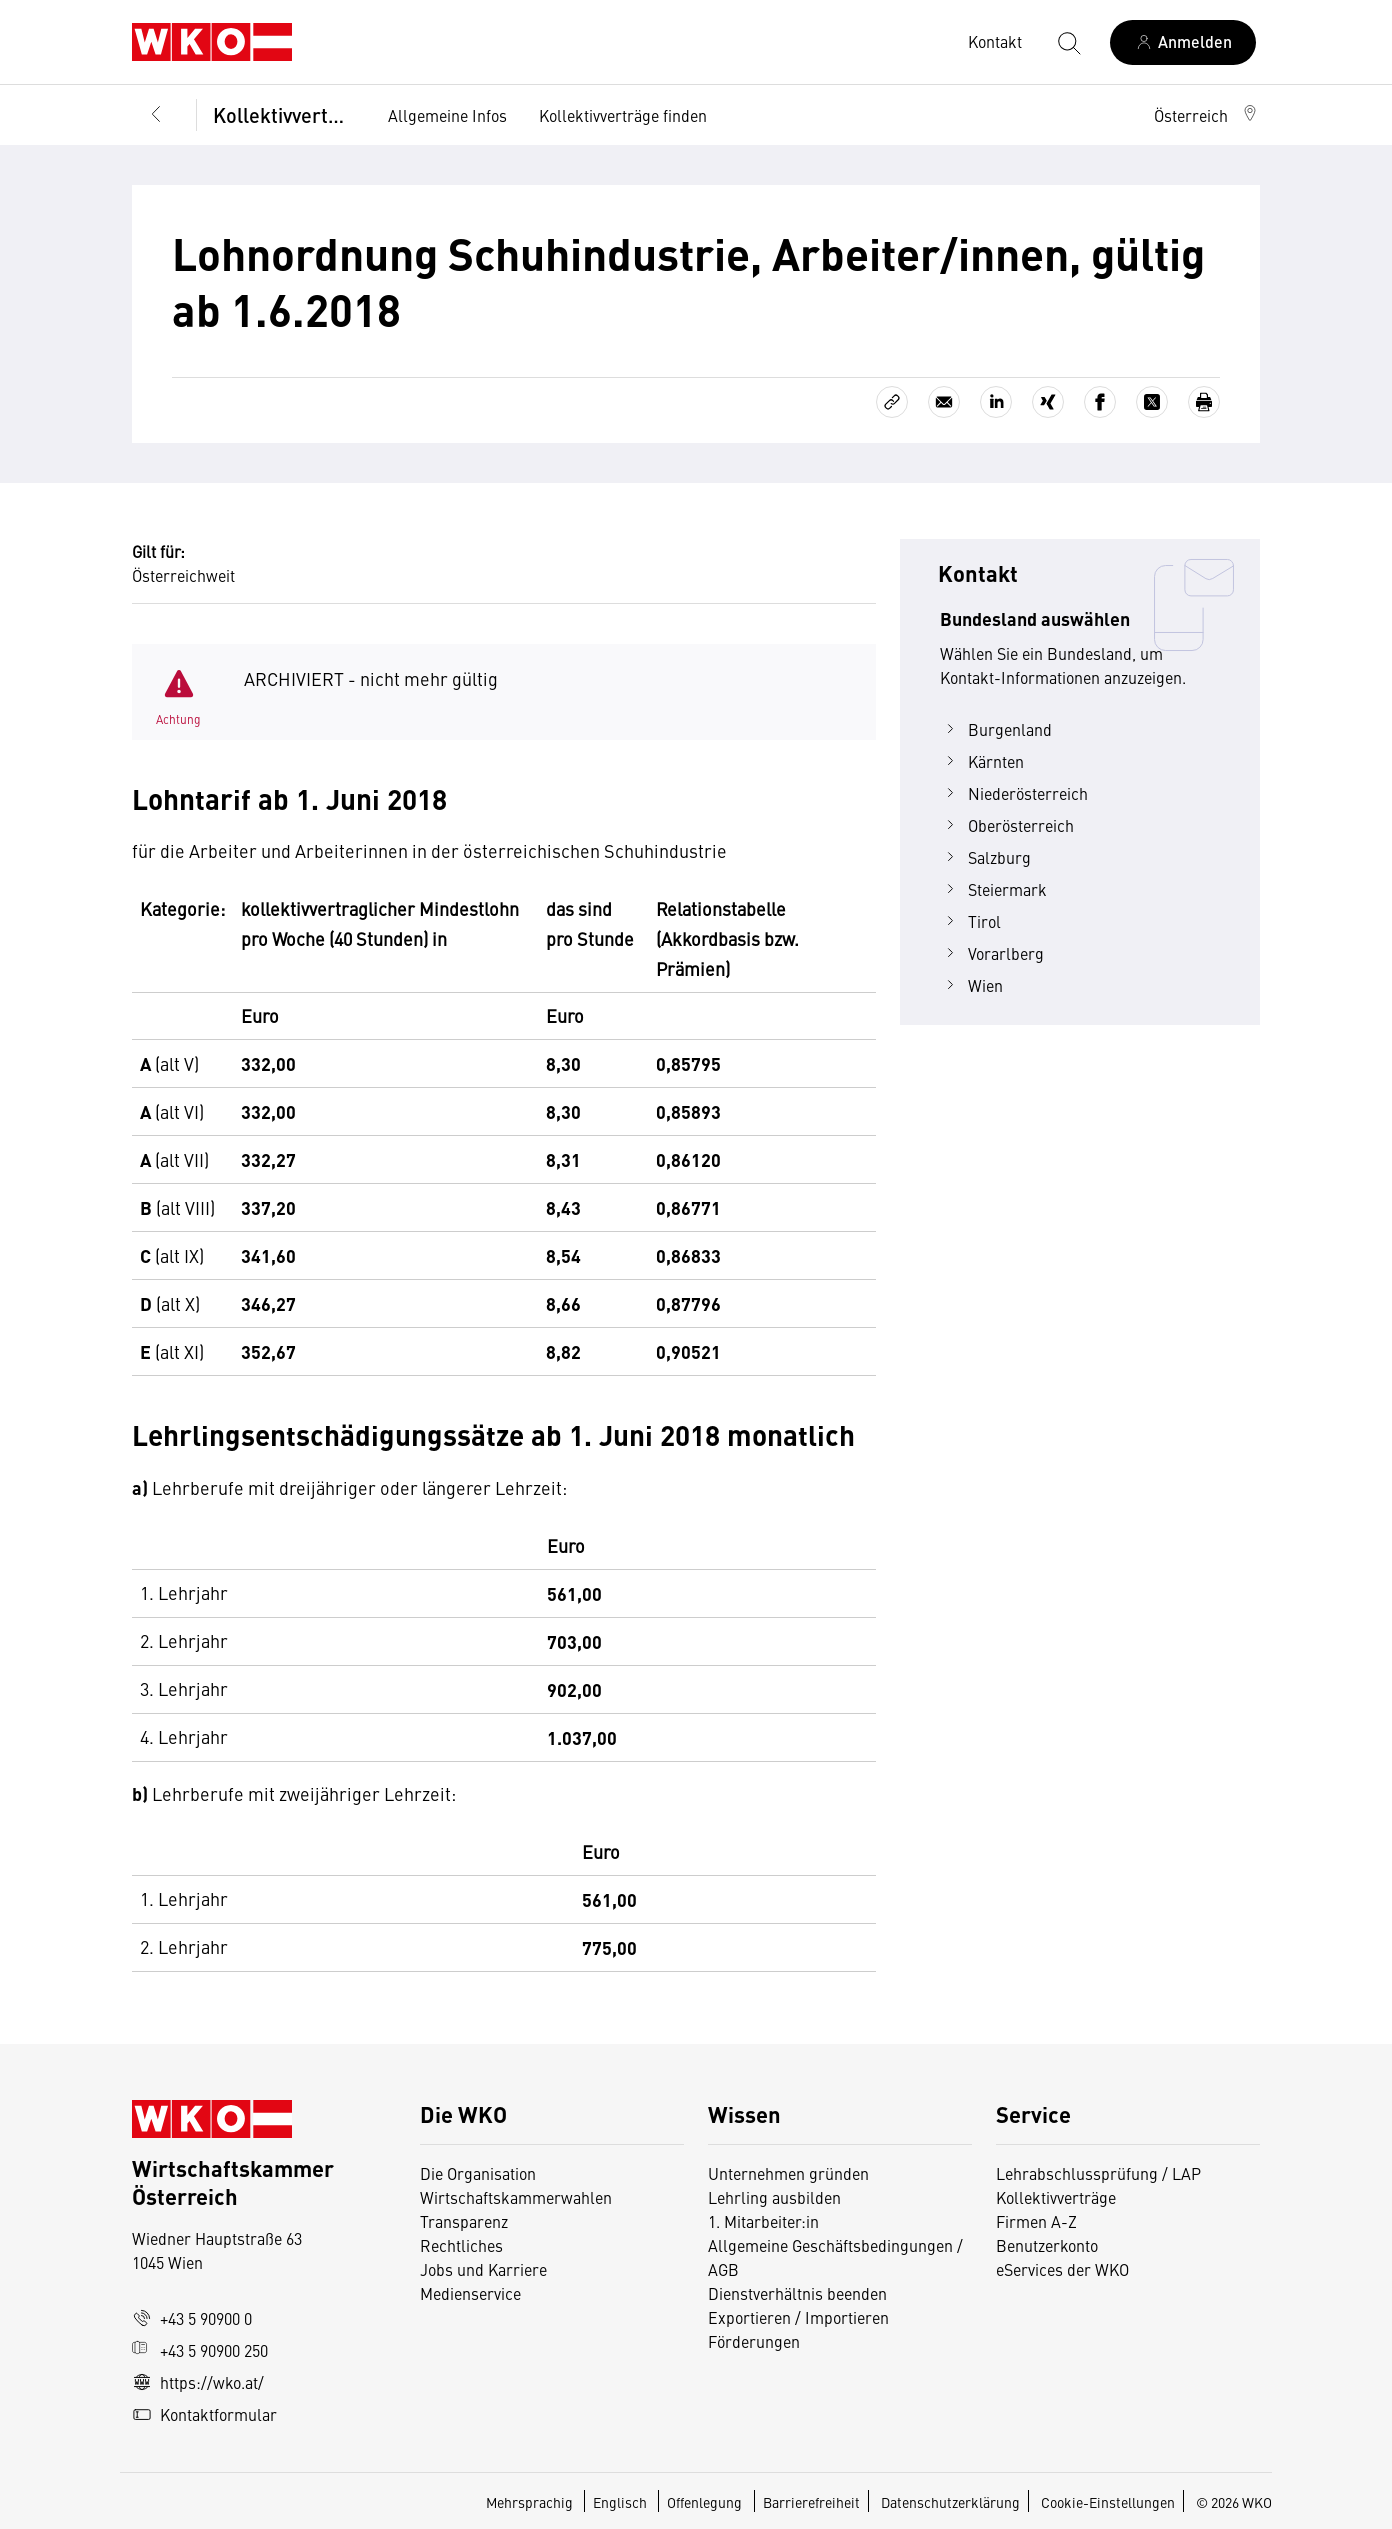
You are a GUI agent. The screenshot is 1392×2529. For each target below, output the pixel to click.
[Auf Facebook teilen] (1100, 402)
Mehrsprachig (531, 2502)
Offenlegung (704, 2502)
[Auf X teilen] (1152, 402)
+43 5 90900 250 (200, 2350)
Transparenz (464, 2221)
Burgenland (996, 729)
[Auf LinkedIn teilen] (996, 402)
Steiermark (993, 889)
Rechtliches (461, 2245)
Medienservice (470, 2293)
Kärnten (982, 761)
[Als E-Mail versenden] (944, 402)
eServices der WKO (1062, 2269)
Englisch (621, 2502)
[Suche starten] (1068, 42)
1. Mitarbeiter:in (763, 2221)
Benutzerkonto (1047, 2245)
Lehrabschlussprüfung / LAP (1098, 2173)
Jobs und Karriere (483, 2269)
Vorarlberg (992, 953)
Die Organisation (478, 2173)
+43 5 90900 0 (192, 2318)
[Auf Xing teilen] (1048, 402)
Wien (971, 985)
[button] (1207, 115)
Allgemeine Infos (447, 115)
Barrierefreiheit (811, 2502)
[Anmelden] (1183, 42)
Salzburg (985, 857)
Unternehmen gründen (788, 2173)
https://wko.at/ (198, 2382)
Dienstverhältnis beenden (797, 2293)
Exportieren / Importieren (798, 2317)
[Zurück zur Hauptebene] (156, 115)
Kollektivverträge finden (623, 115)
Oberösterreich (1007, 825)
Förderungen (754, 2341)
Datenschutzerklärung (950, 2502)
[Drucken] (1204, 402)
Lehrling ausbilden (774, 2197)
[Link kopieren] (892, 402)
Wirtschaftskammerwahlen (516, 2197)
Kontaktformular (204, 2414)
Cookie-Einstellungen (1108, 2502)
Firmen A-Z (1036, 2221)
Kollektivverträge (284, 114)
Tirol (970, 921)
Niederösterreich (1014, 793)
